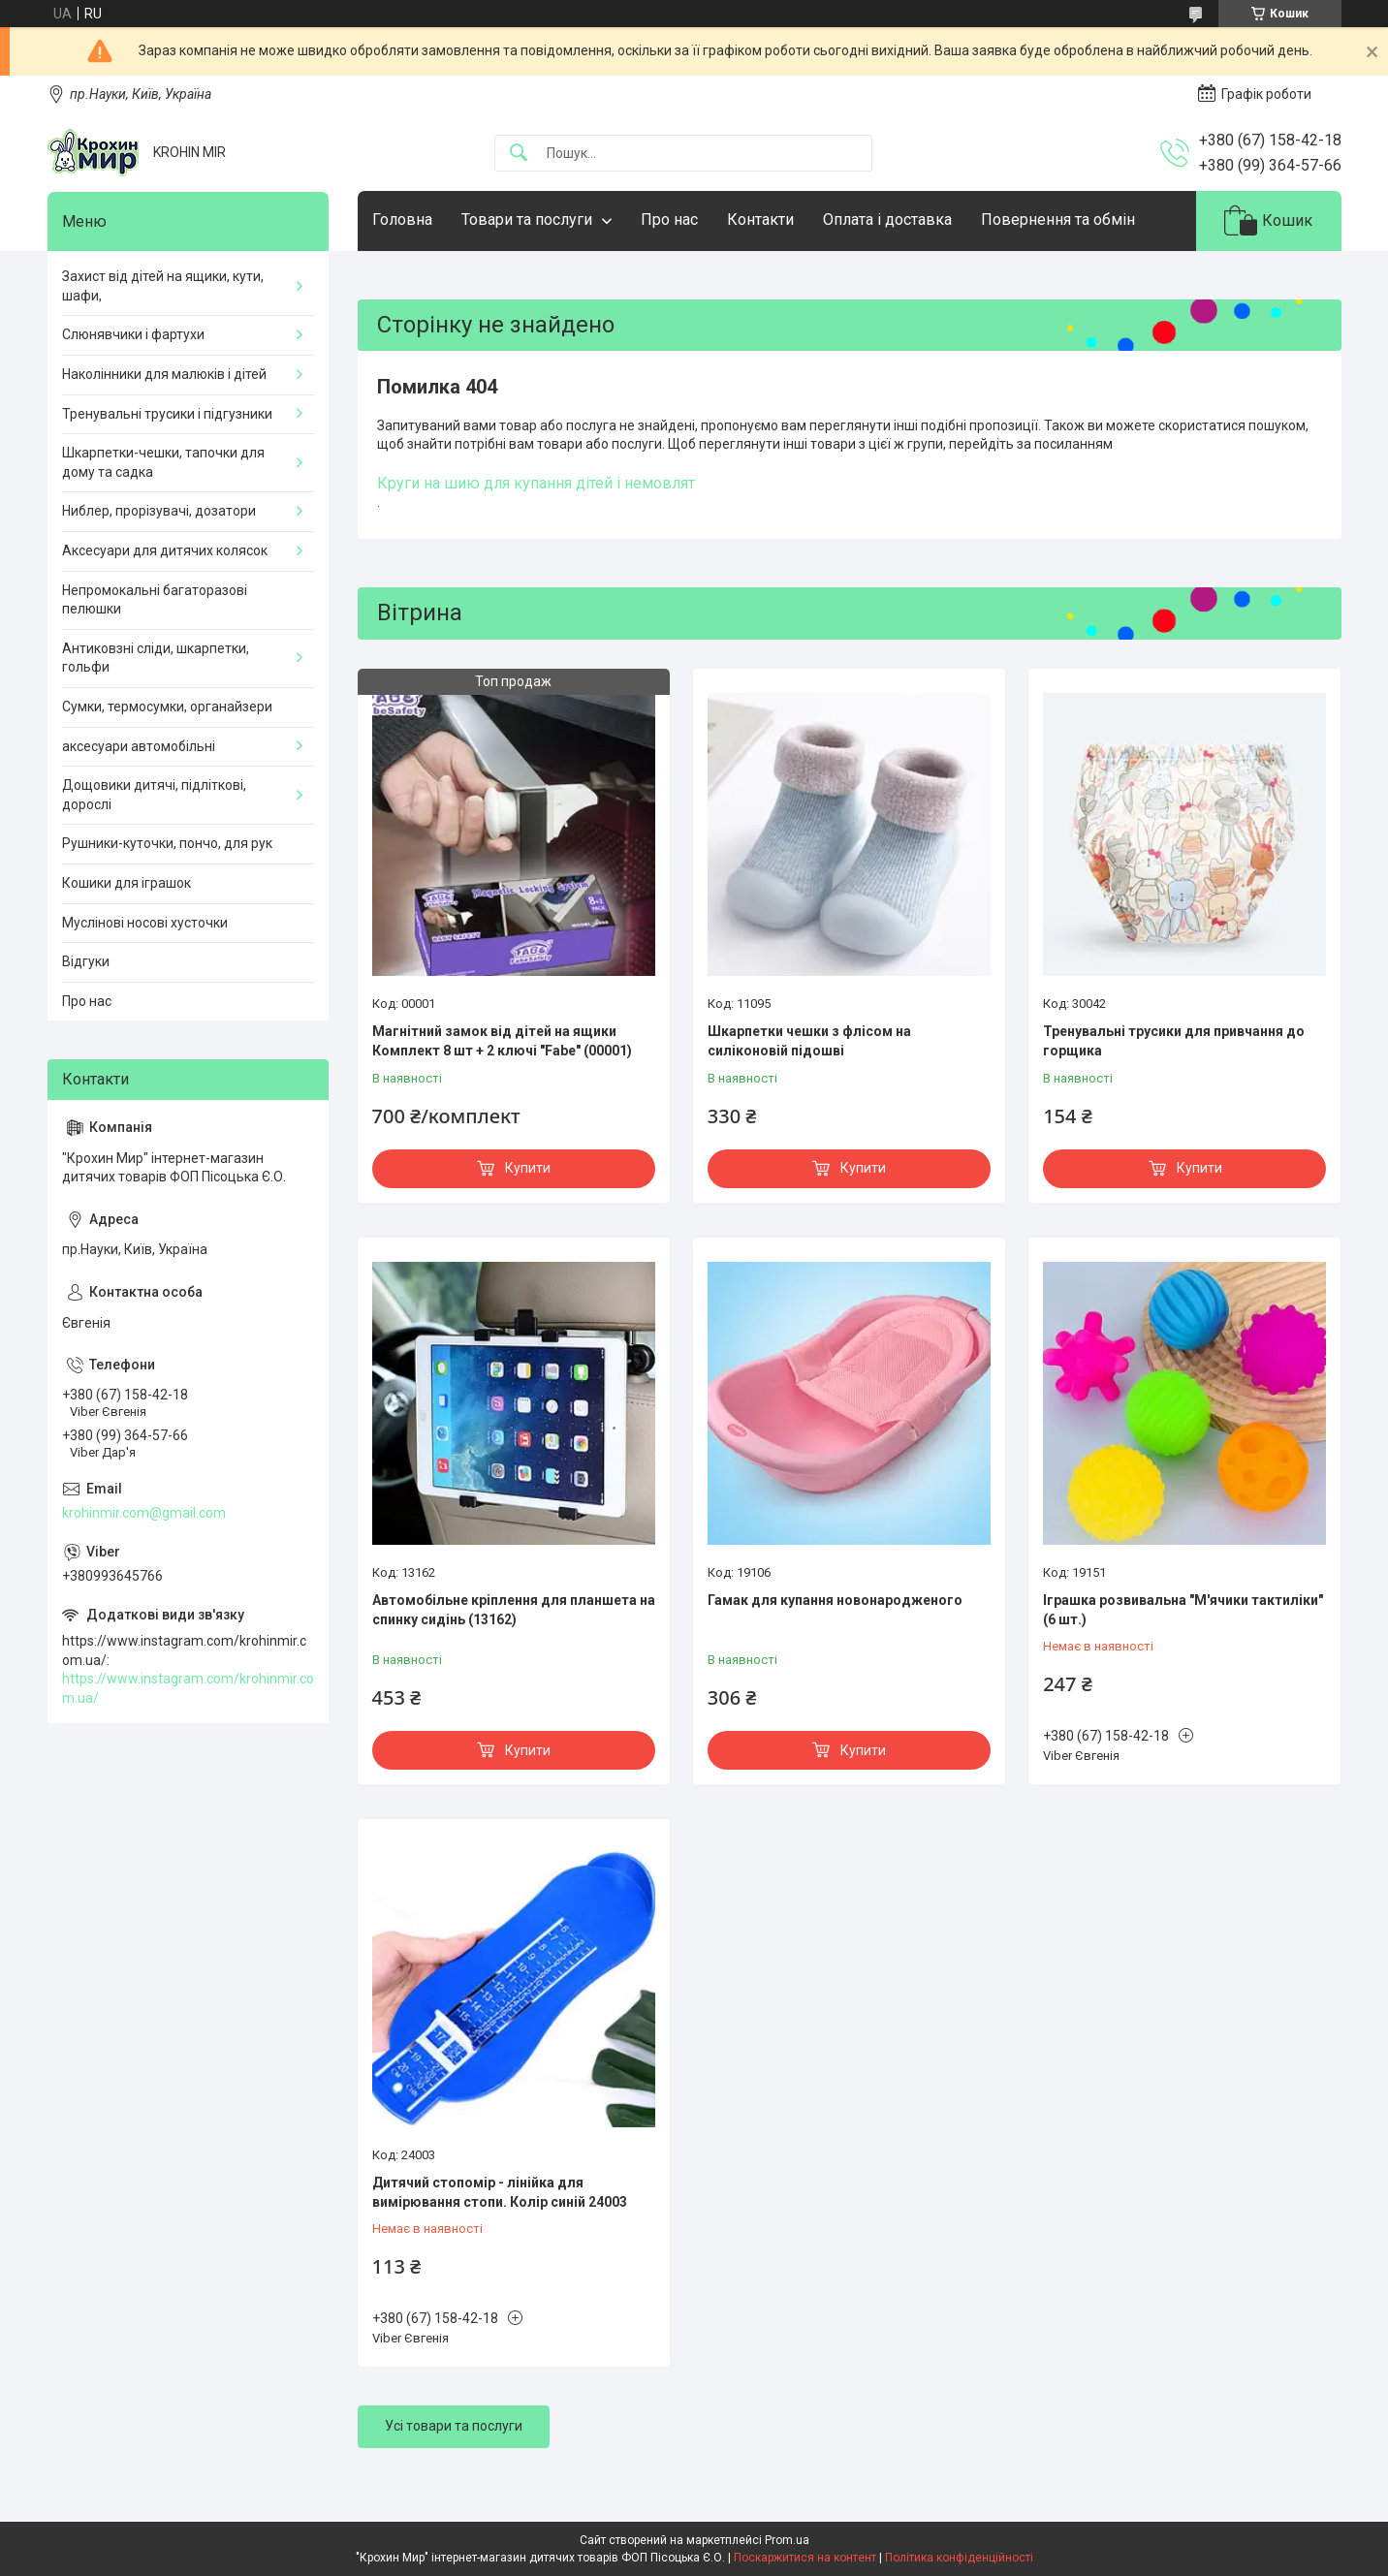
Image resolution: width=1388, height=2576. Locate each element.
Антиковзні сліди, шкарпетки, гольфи (155, 658)
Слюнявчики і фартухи (133, 334)
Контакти (760, 219)
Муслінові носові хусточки (145, 922)
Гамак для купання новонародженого (835, 1600)
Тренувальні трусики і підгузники (167, 414)
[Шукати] (518, 154)
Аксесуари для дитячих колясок (165, 550)
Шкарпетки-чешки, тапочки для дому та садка (163, 462)
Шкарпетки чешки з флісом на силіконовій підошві (809, 1040)
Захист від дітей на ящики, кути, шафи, (163, 285)
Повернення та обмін (1058, 219)
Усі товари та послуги (453, 2426)
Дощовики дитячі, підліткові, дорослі (154, 794)
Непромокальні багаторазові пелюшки (154, 599)
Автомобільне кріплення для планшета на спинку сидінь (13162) (513, 1609)
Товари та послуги (526, 219)
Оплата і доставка (887, 219)
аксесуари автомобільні (138, 746)
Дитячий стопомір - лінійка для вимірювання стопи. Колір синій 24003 (499, 2192)
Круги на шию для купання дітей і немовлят (536, 483)
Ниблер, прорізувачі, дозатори (159, 510)
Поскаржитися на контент (805, 2557)
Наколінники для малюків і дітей (164, 374)
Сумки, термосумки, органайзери (167, 706)
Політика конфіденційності (959, 2557)
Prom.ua (787, 2540)
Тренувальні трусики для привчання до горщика (1174, 1040)
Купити (528, 1168)
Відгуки (86, 961)
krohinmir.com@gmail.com (144, 1513)
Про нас (669, 219)
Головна (402, 219)
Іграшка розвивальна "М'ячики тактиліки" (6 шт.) (1183, 1609)
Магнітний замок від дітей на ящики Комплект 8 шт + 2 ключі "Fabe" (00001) (502, 1040)
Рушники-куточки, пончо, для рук (167, 843)
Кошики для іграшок (126, 883)
